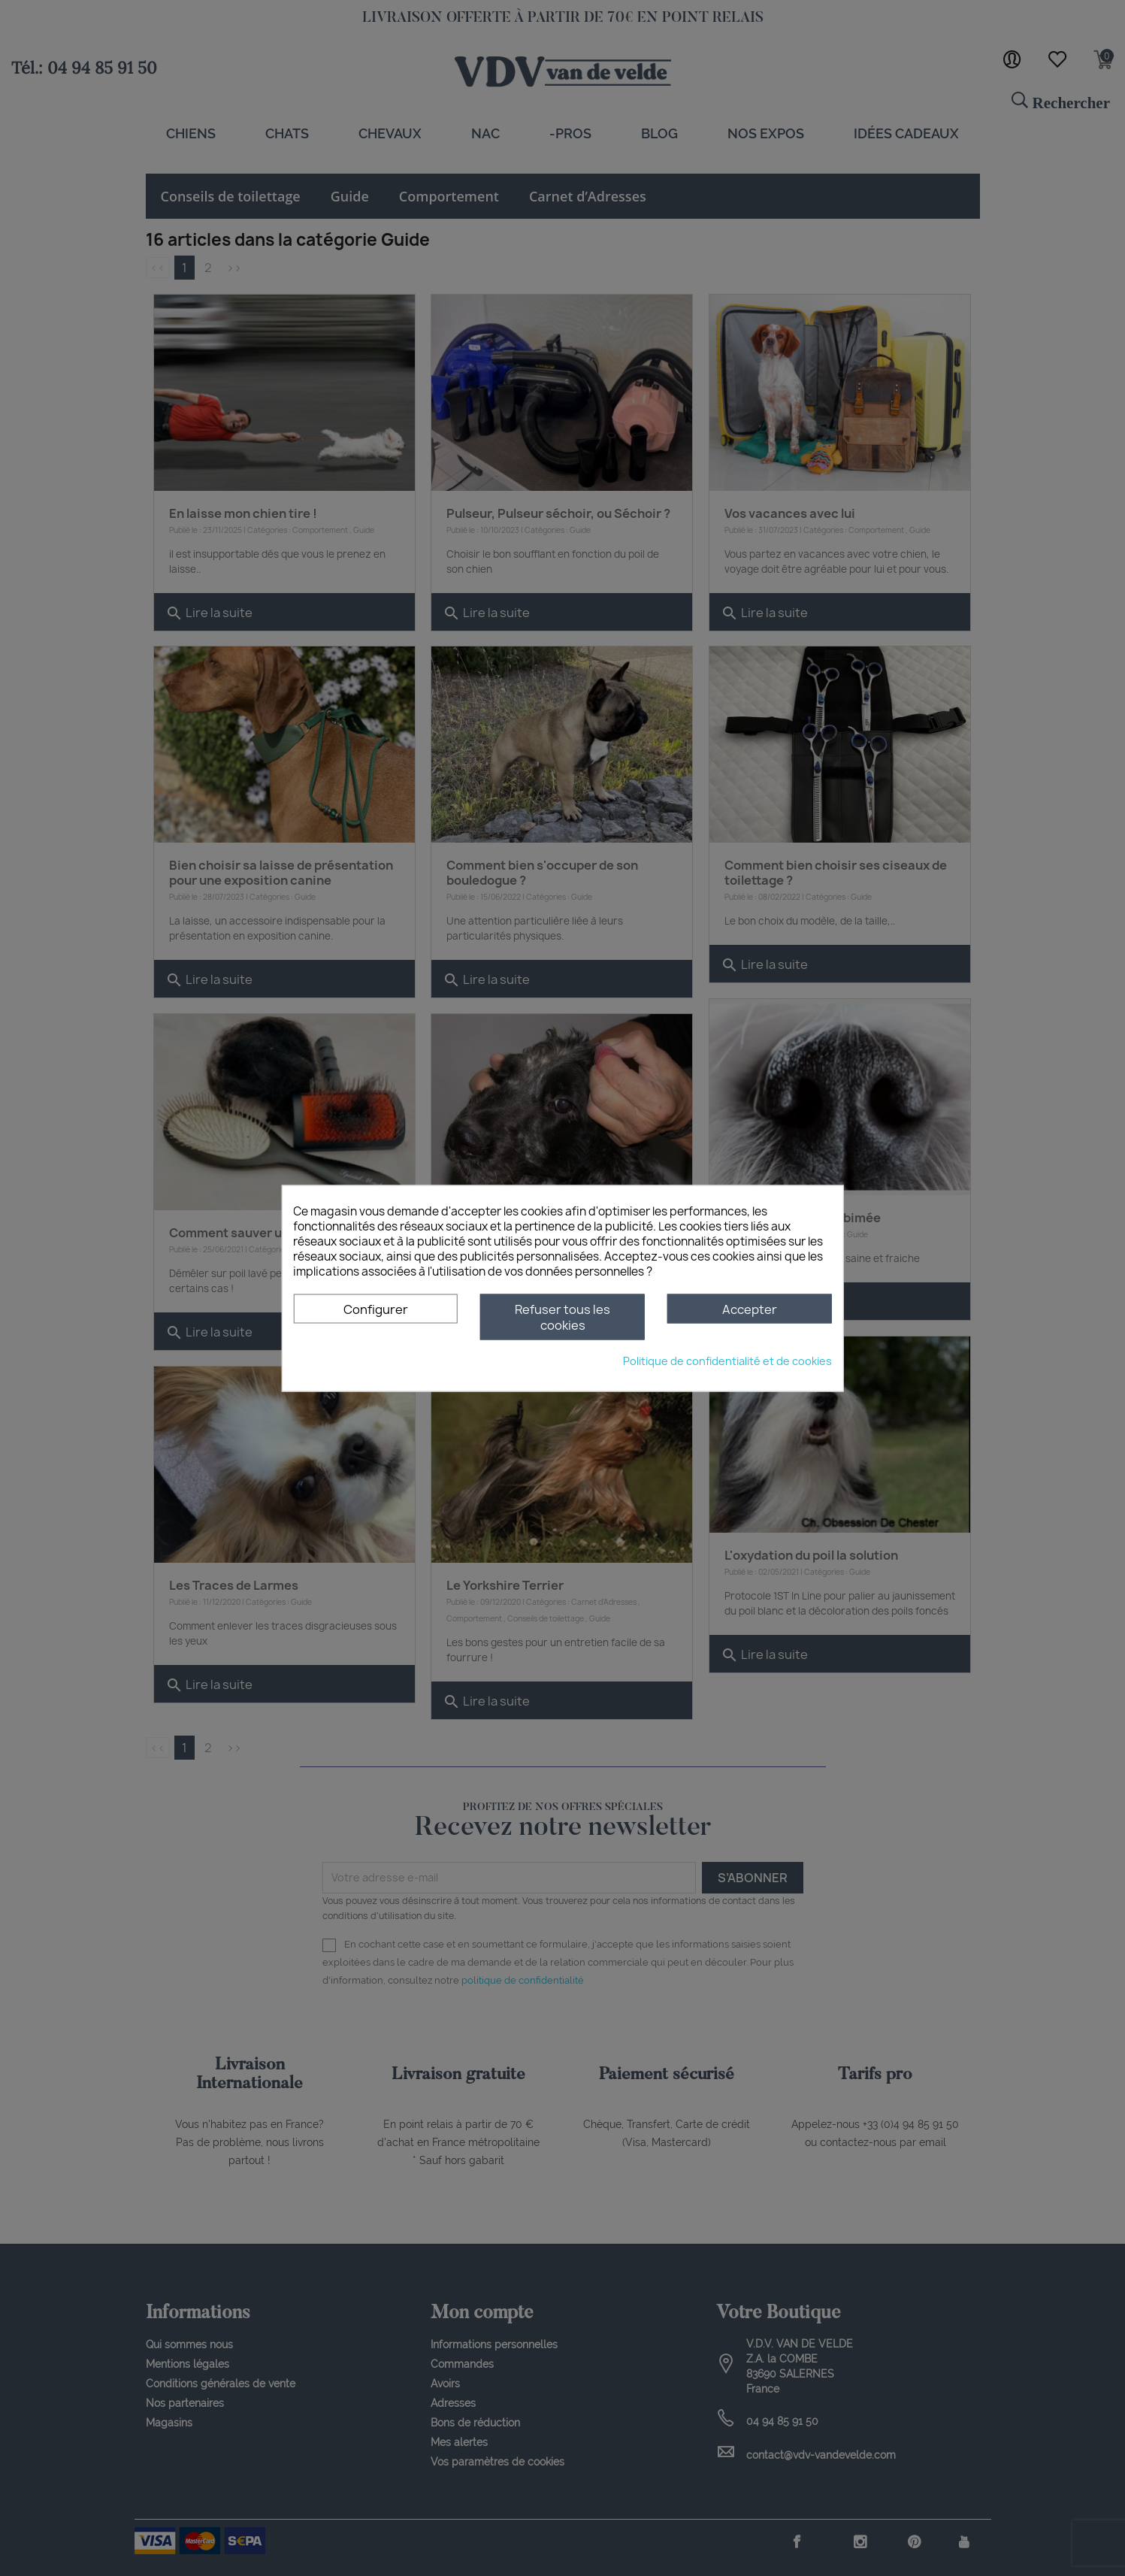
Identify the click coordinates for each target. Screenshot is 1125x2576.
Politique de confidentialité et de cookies (727, 1360)
